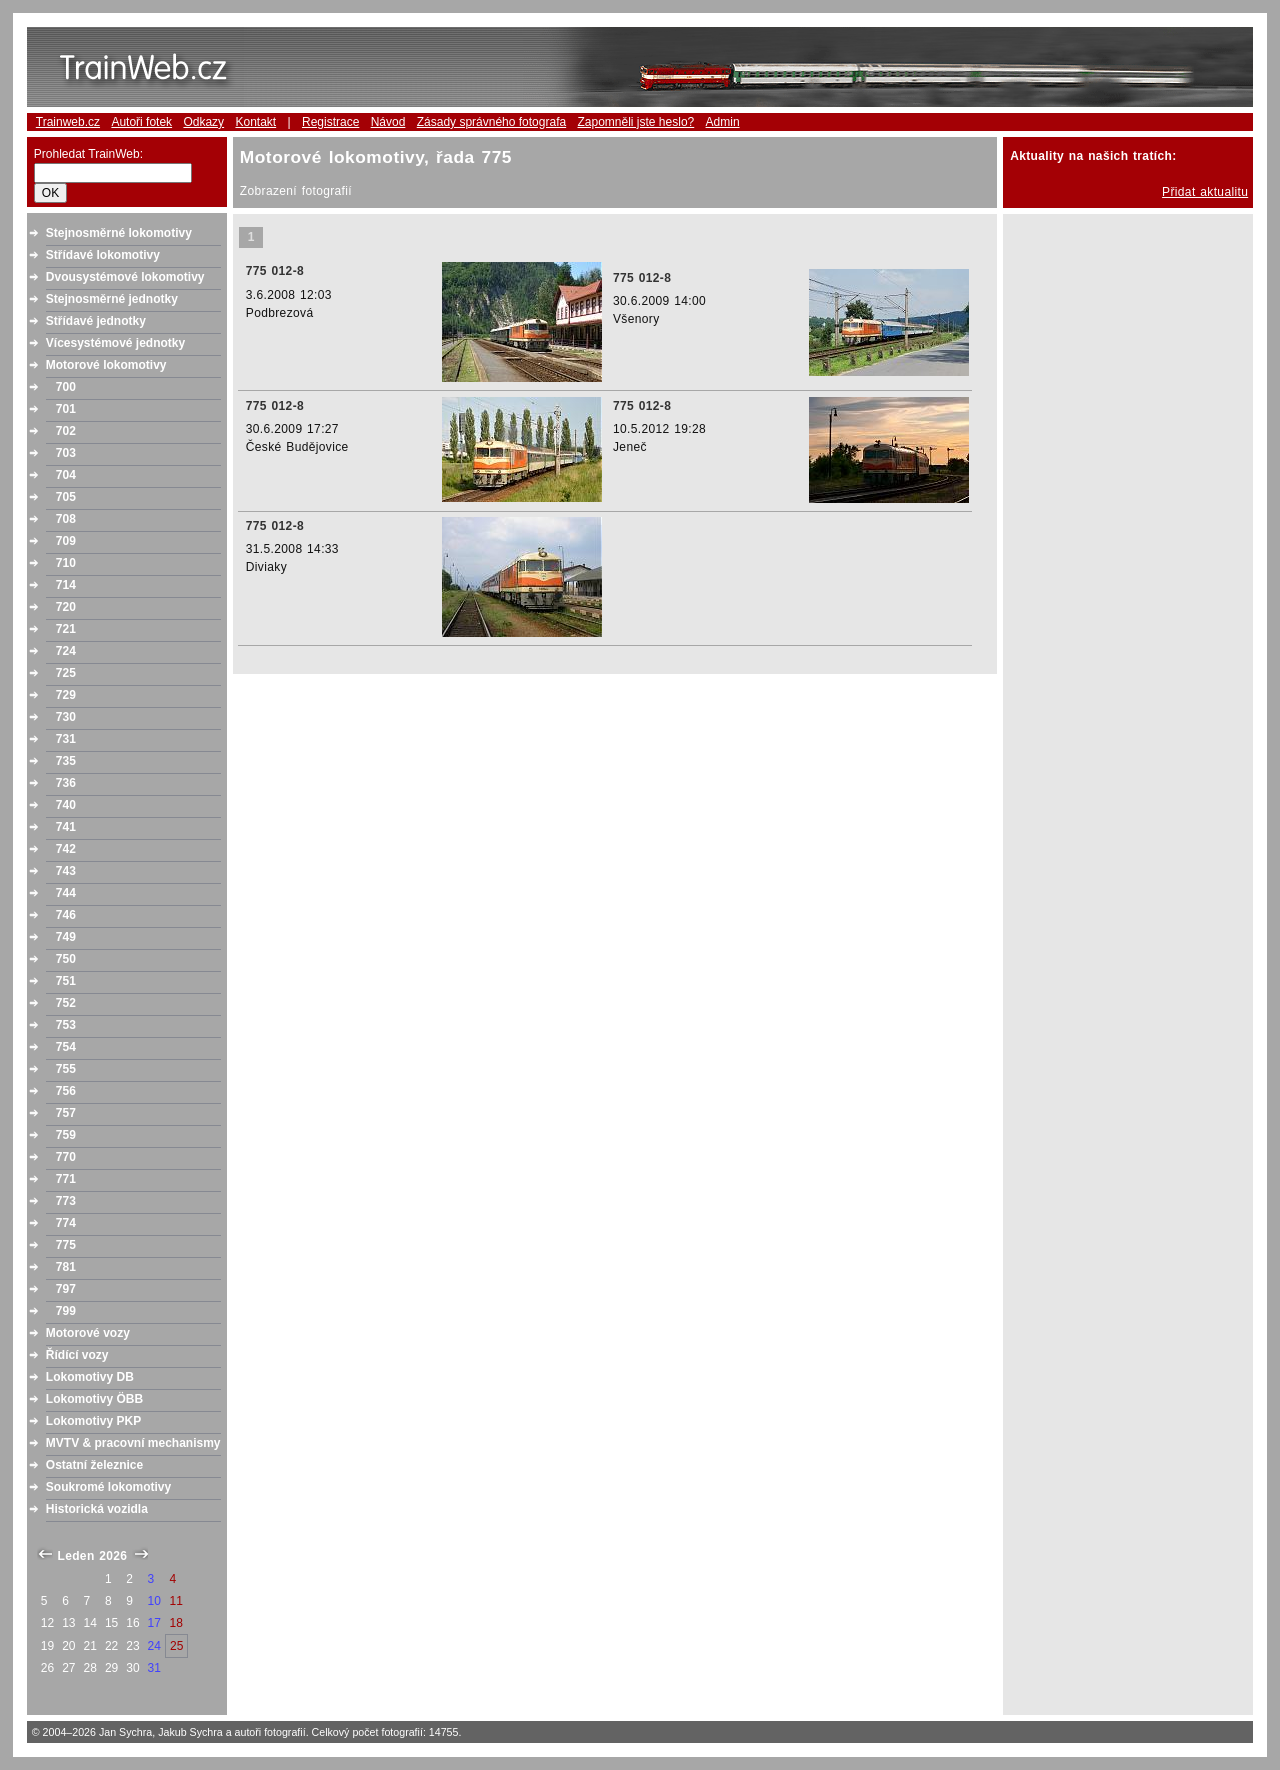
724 (66, 651)
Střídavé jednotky (96, 321)
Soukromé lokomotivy (108, 1487)
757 (66, 1113)
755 (66, 1069)
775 (66, 1245)
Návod (388, 122)
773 (66, 1201)
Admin (723, 122)
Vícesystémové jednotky (115, 343)
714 (66, 585)
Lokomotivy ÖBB (94, 1399)
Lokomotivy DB (90, 1377)
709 (66, 541)
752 (66, 1003)
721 (66, 629)
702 (66, 431)
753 (66, 1025)
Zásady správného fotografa (491, 122)
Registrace (330, 122)
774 (66, 1223)
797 (66, 1289)
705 (66, 497)
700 (66, 387)
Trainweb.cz (68, 122)
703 (66, 453)
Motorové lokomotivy (106, 365)
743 (66, 871)
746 (66, 915)
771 (66, 1179)
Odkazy (203, 122)
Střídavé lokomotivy (103, 255)
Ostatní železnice (94, 1465)
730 (66, 717)
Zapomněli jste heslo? (636, 122)
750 (66, 959)
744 (66, 893)
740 (66, 805)
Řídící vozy (77, 1355)
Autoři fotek (141, 122)
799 (66, 1311)
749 (66, 937)
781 (66, 1267)
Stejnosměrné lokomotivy (119, 233)
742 (66, 849)
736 (66, 783)
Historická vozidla (97, 1509)
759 (66, 1135)
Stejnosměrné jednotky (112, 299)
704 (66, 475)
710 (66, 563)
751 (66, 981)
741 (66, 827)
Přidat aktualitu (1205, 192)
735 (66, 761)
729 (66, 695)
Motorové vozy (88, 1333)
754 (66, 1047)
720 (66, 607)
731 (66, 739)
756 (66, 1091)
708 (66, 519)
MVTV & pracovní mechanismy (133, 1443)
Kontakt (255, 122)
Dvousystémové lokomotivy (125, 277)
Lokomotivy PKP (93, 1421)
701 (66, 409)
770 (66, 1157)
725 (66, 673)
